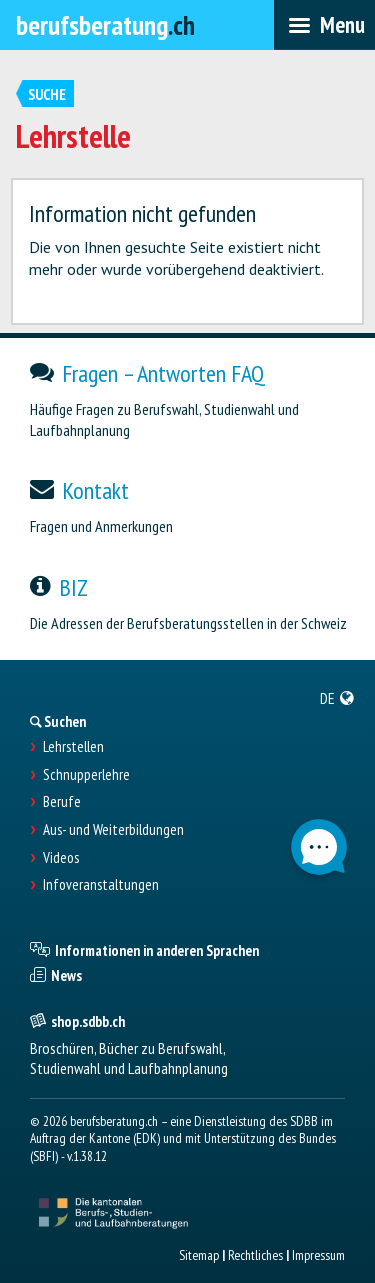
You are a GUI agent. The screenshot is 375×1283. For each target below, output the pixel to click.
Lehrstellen (73, 747)
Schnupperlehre (86, 775)
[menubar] (324, 25)
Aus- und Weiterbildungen (113, 830)
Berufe (62, 802)
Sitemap (199, 1255)
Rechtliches (255, 1255)
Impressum (318, 1255)
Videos (61, 858)
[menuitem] (337, 698)
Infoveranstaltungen (101, 885)
